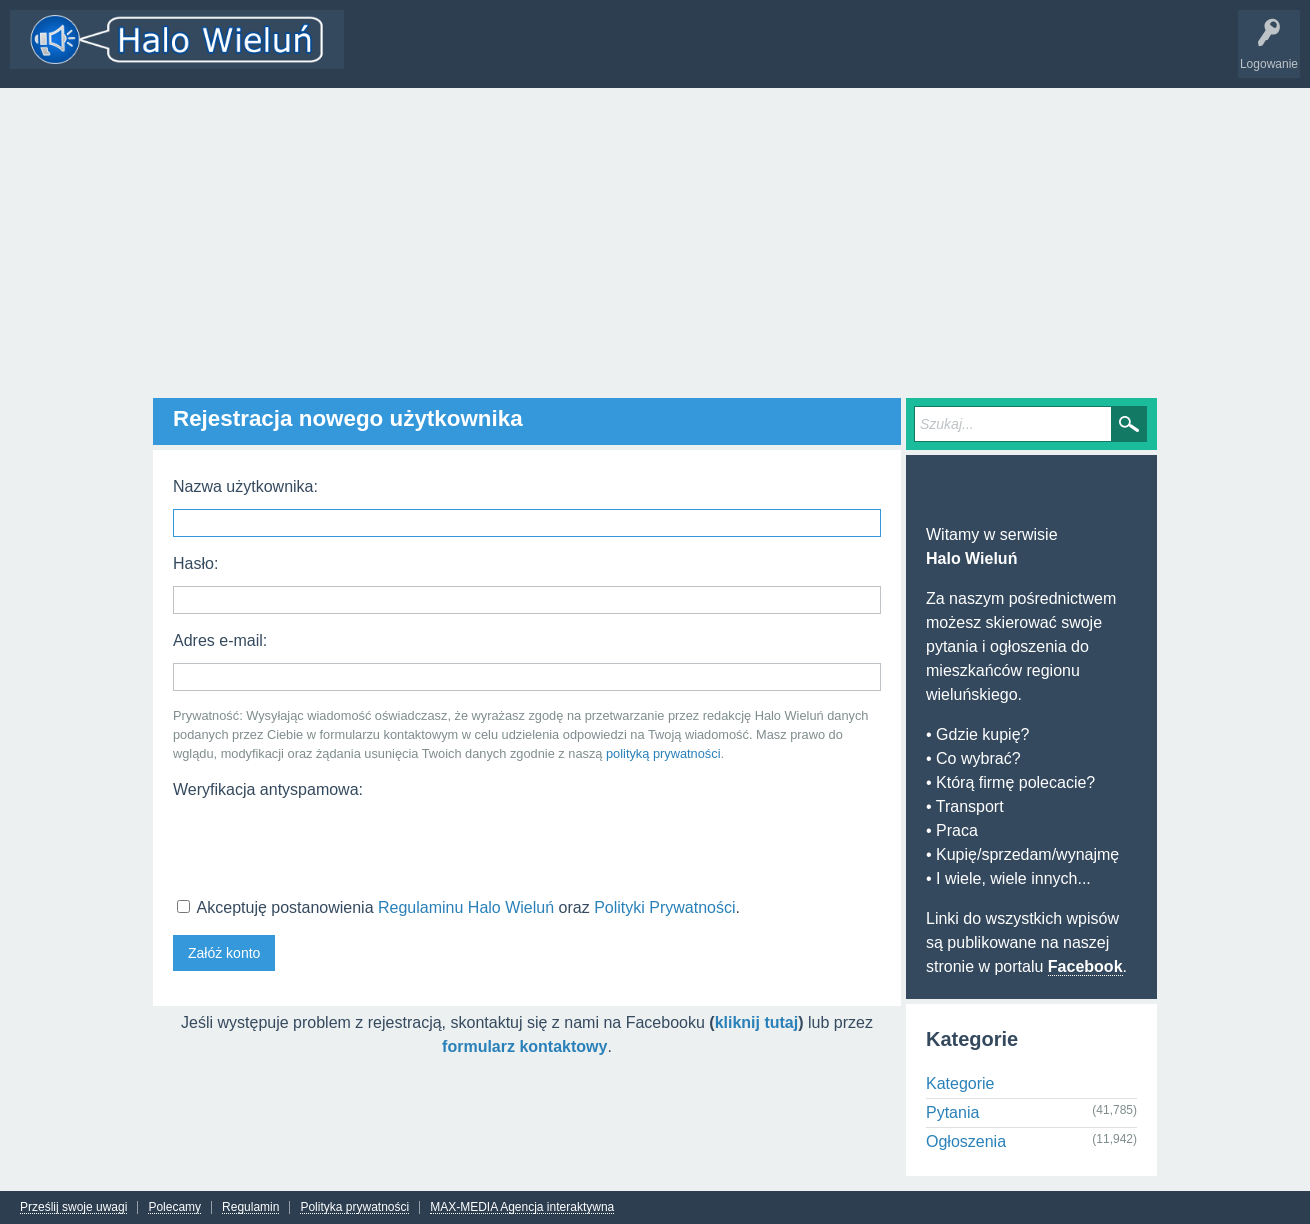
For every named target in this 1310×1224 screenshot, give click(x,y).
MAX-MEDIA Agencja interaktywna (522, 1207)
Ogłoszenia (966, 1141)
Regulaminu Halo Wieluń (466, 907)
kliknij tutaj (757, 1022)
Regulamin (250, 1207)
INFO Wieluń (770, 54)
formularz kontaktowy (524, 1046)
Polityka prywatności (354, 1207)
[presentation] (325, 846)
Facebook (1085, 966)
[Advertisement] (655, 238)
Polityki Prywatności (664, 907)
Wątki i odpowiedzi (413, 54)
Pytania (952, 1112)
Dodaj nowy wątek (612, 54)
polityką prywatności (663, 753)
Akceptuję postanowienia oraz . (458, 907)
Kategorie (513, 54)
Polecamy (174, 1207)
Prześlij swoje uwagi (73, 1207)
